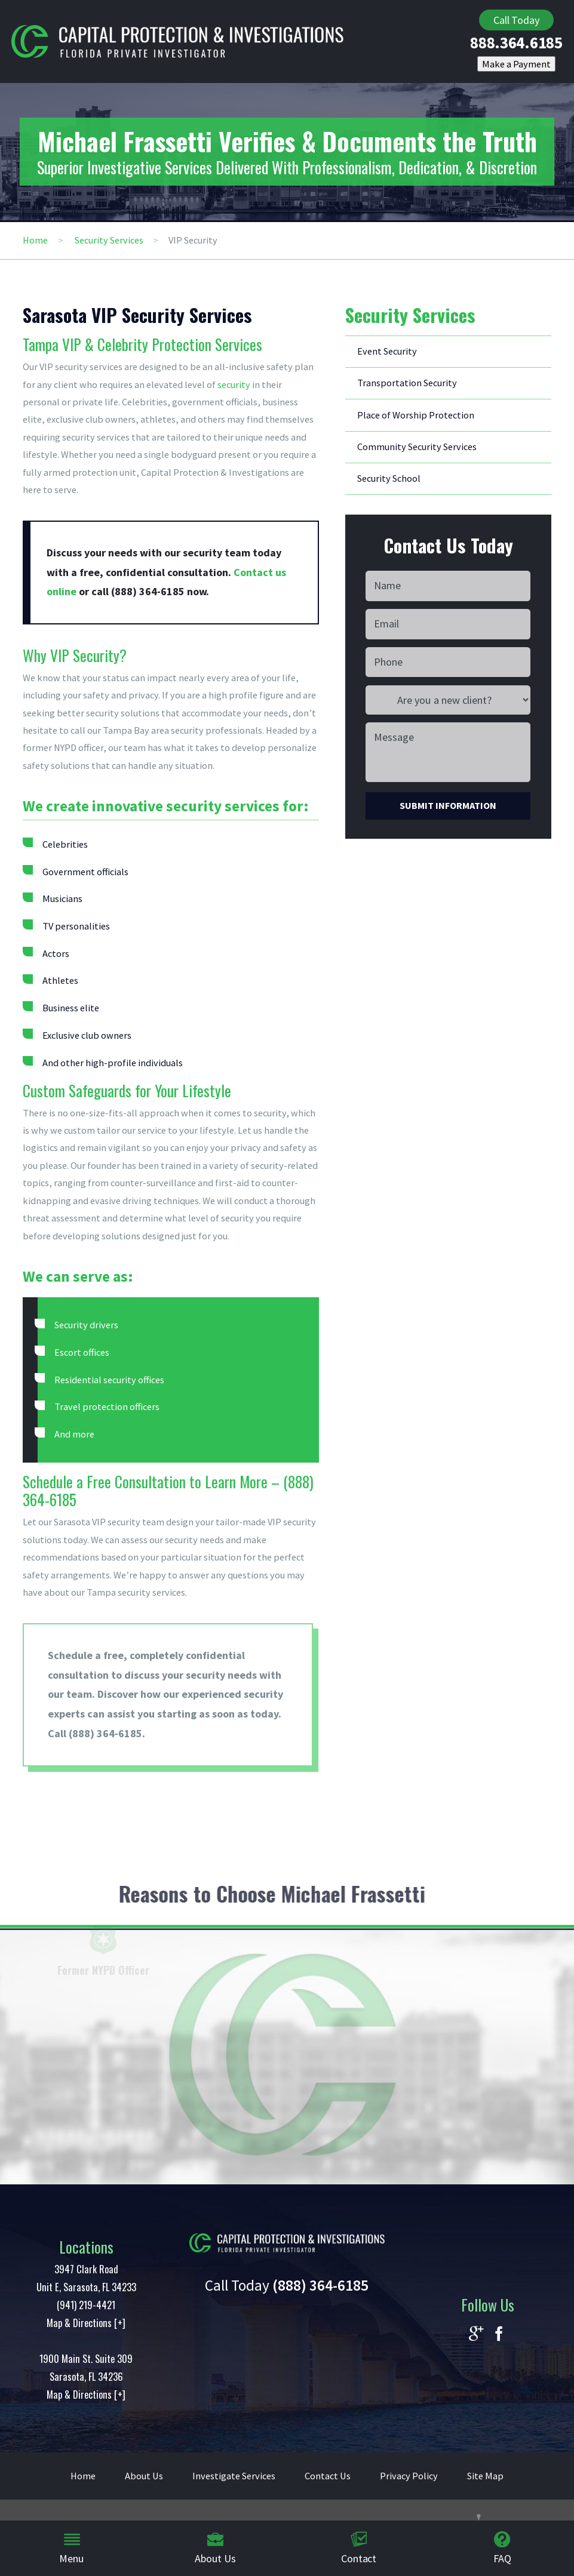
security (233, 384)
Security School (388, 478)
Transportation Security (407, 383)
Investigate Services (233, 2476)
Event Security (387, 351)
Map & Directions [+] (86, 2323)
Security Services (109, 240)
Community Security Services (417, 447)
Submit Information (448, 805)
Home (35, 240)
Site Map (485, 2476)
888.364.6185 (516, 43)
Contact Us (328, 2476)
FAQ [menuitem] (502, 2548)
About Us (144, 2476)
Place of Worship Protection (415, 415)
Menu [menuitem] (71, 2548)
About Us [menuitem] (215, 2548)
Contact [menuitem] (358, 2548)
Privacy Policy (409, 2476)
